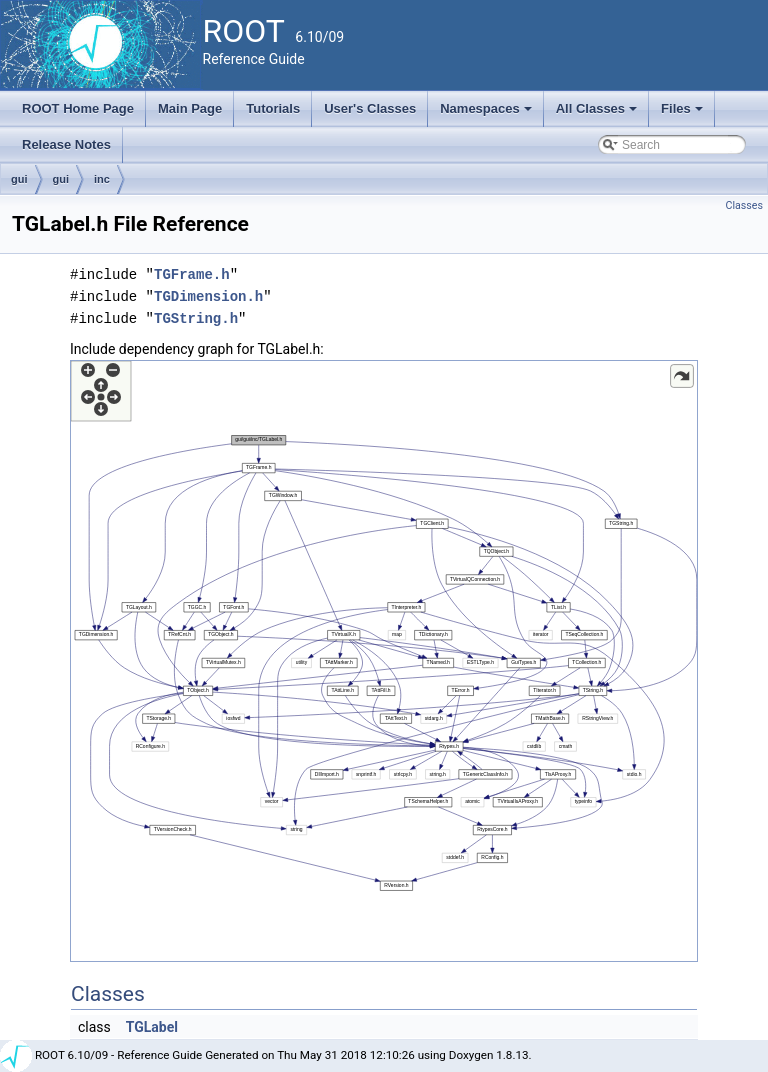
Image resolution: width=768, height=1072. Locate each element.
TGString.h (196, 318)
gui (19, 179)
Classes (744, 205)
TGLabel (152, 1027)
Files (683, 114)
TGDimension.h (208, 296)
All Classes (598, 114)
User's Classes (370, 108)
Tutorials (273, 108)
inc (102, 179)
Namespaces (487, 114)
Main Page (190, 108)
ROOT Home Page (78, 108)
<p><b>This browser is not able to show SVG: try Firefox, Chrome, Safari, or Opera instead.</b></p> (384, 661)
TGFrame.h (192, 274)
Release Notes (66, 144)
